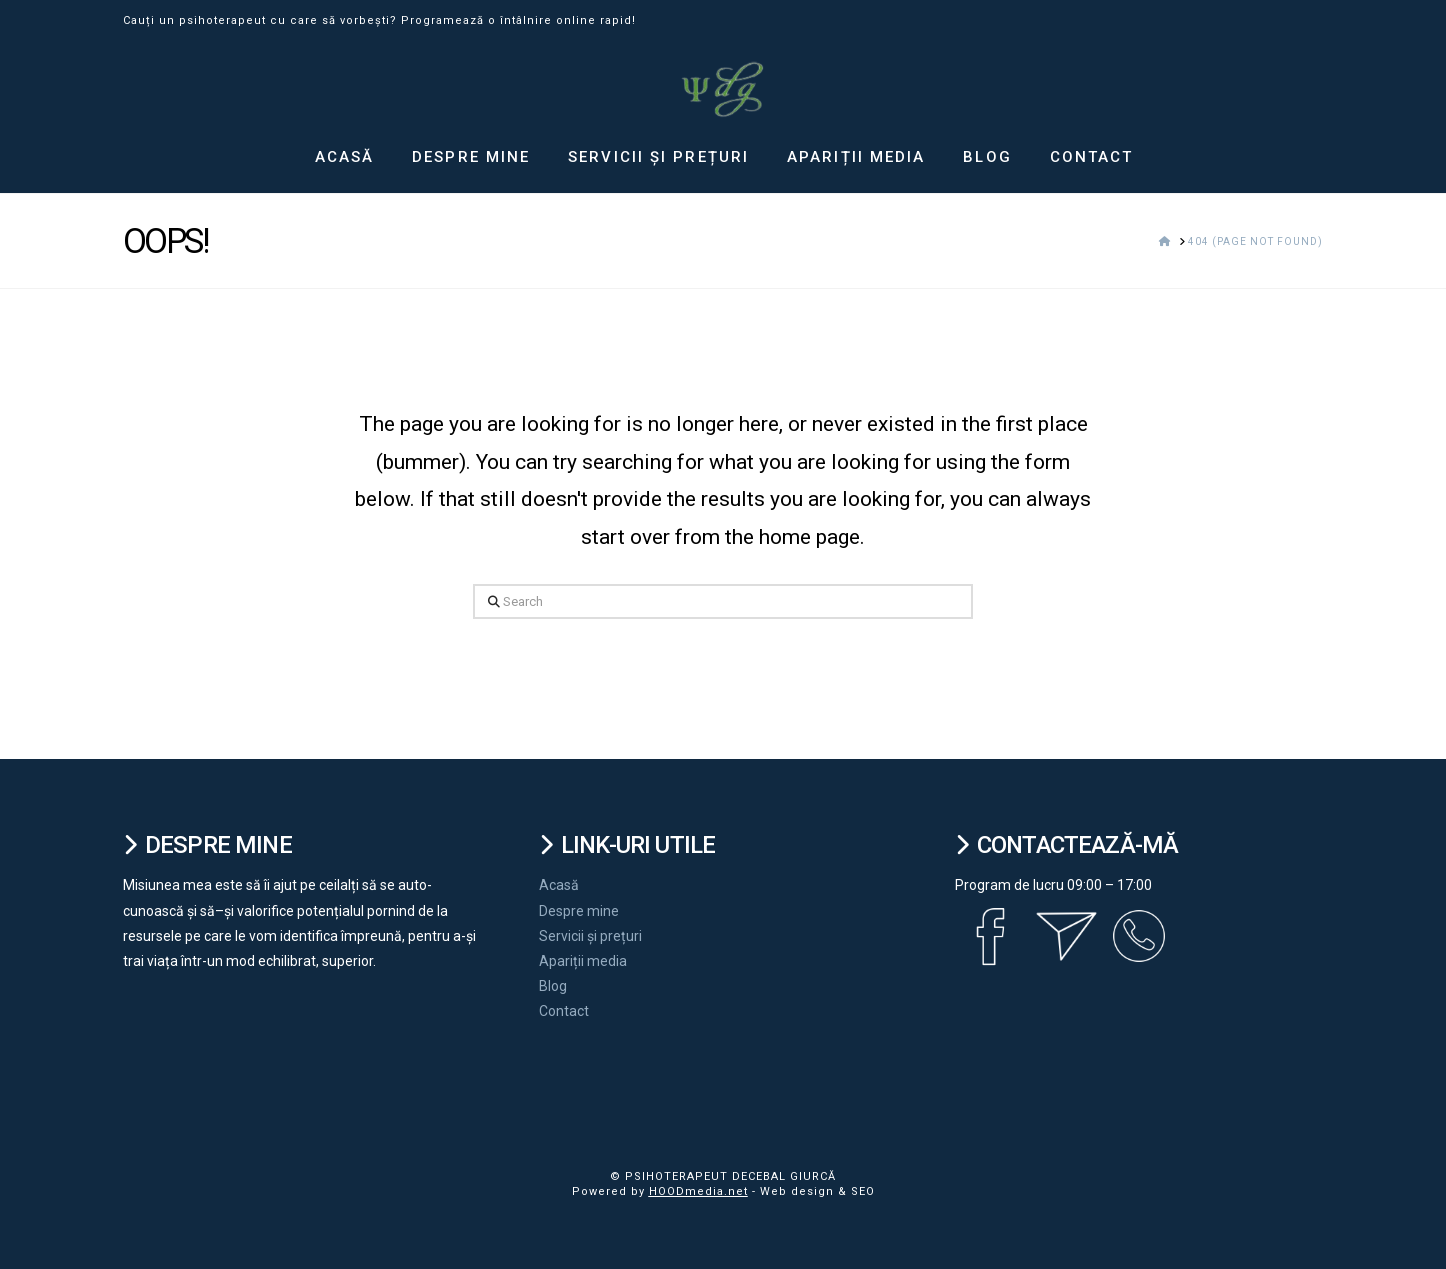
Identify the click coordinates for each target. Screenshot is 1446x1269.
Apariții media (583, 961)
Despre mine (579, 911)
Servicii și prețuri (590, 936)
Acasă (559, 885)
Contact (564, 1011)
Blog (553, 986)
